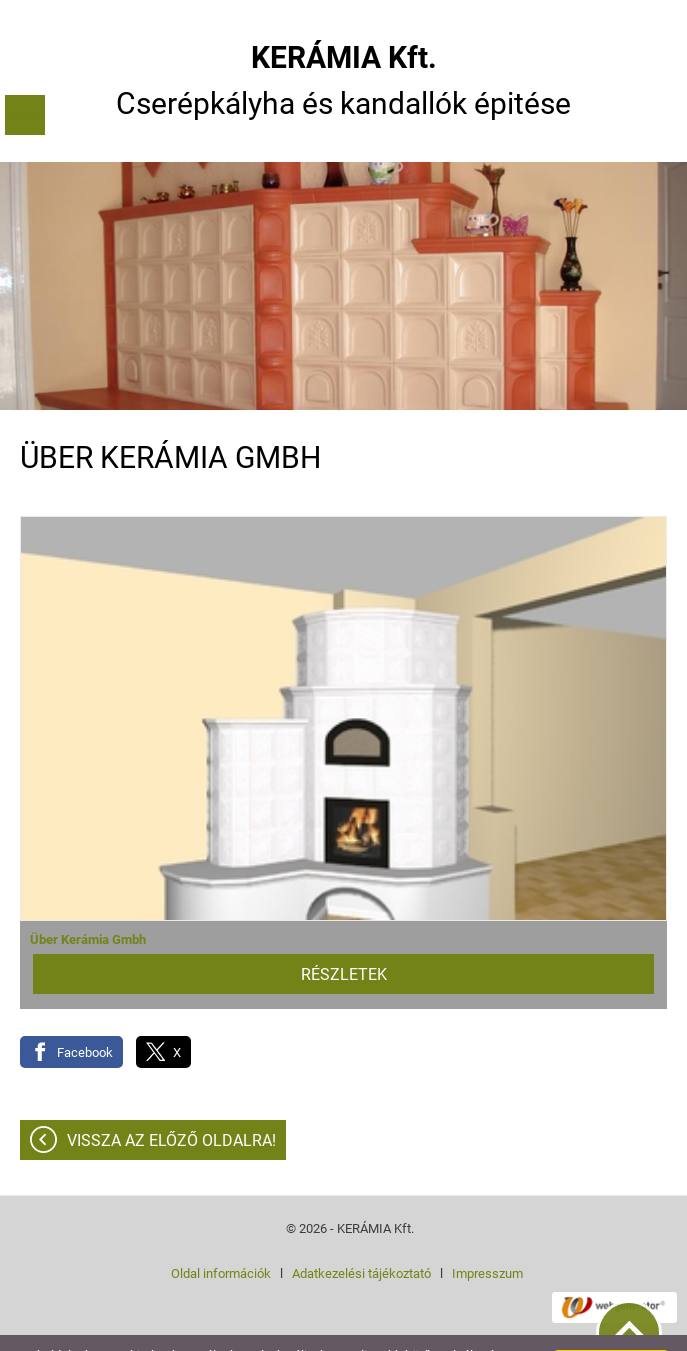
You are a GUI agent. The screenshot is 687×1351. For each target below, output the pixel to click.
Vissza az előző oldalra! (171, 1100)
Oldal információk (221, 1233)
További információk (247, 1330)
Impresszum (487, 1233)
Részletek (344, 934)
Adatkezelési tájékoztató (361, 1233)
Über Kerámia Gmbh (88, 899)
